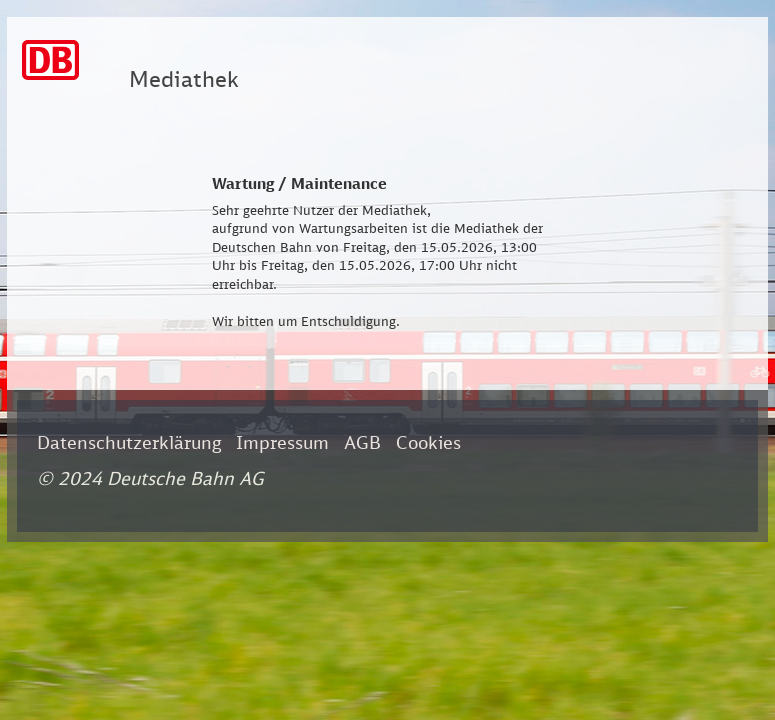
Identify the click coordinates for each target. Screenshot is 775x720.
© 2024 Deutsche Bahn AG (150, 478)
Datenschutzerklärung (129, 442)
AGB (362, 442)
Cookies (428, 442)
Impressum (282, 442)
